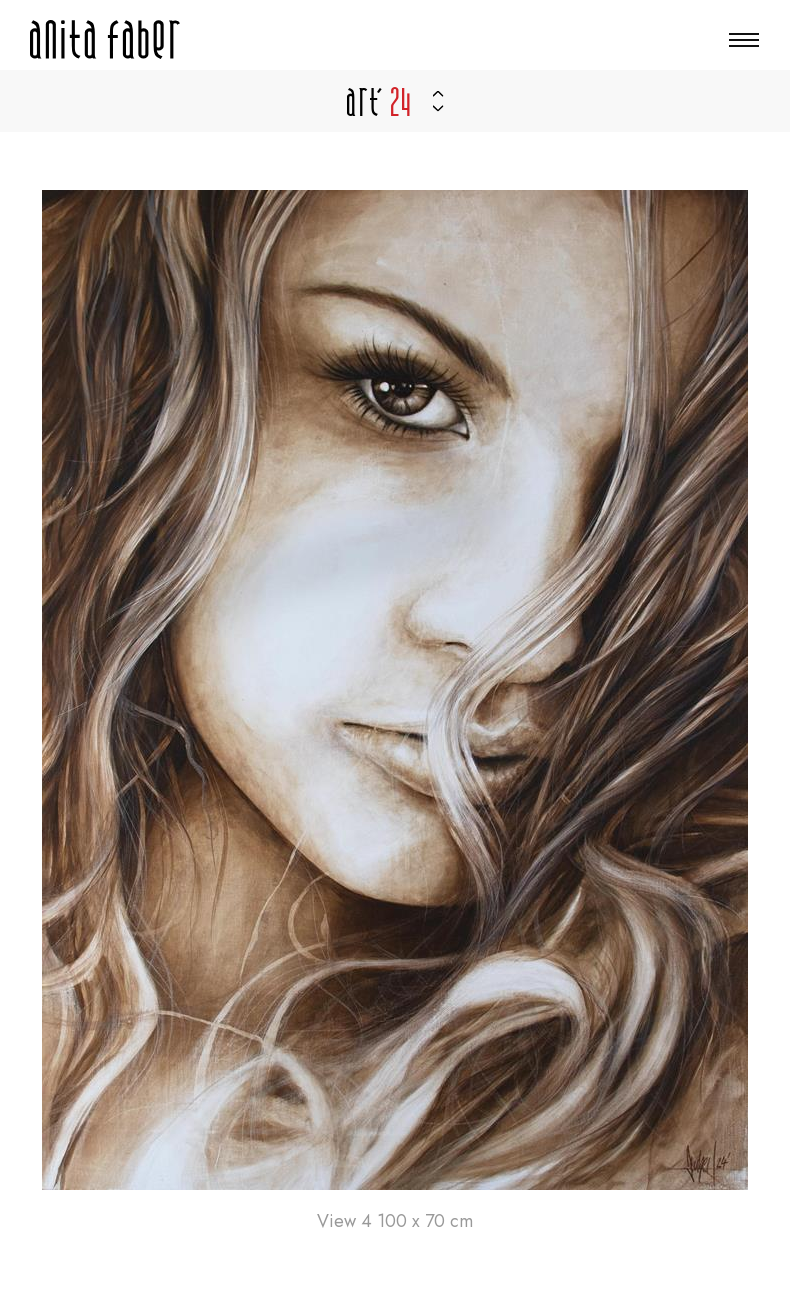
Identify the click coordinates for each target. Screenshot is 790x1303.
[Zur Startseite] (105, 39)
